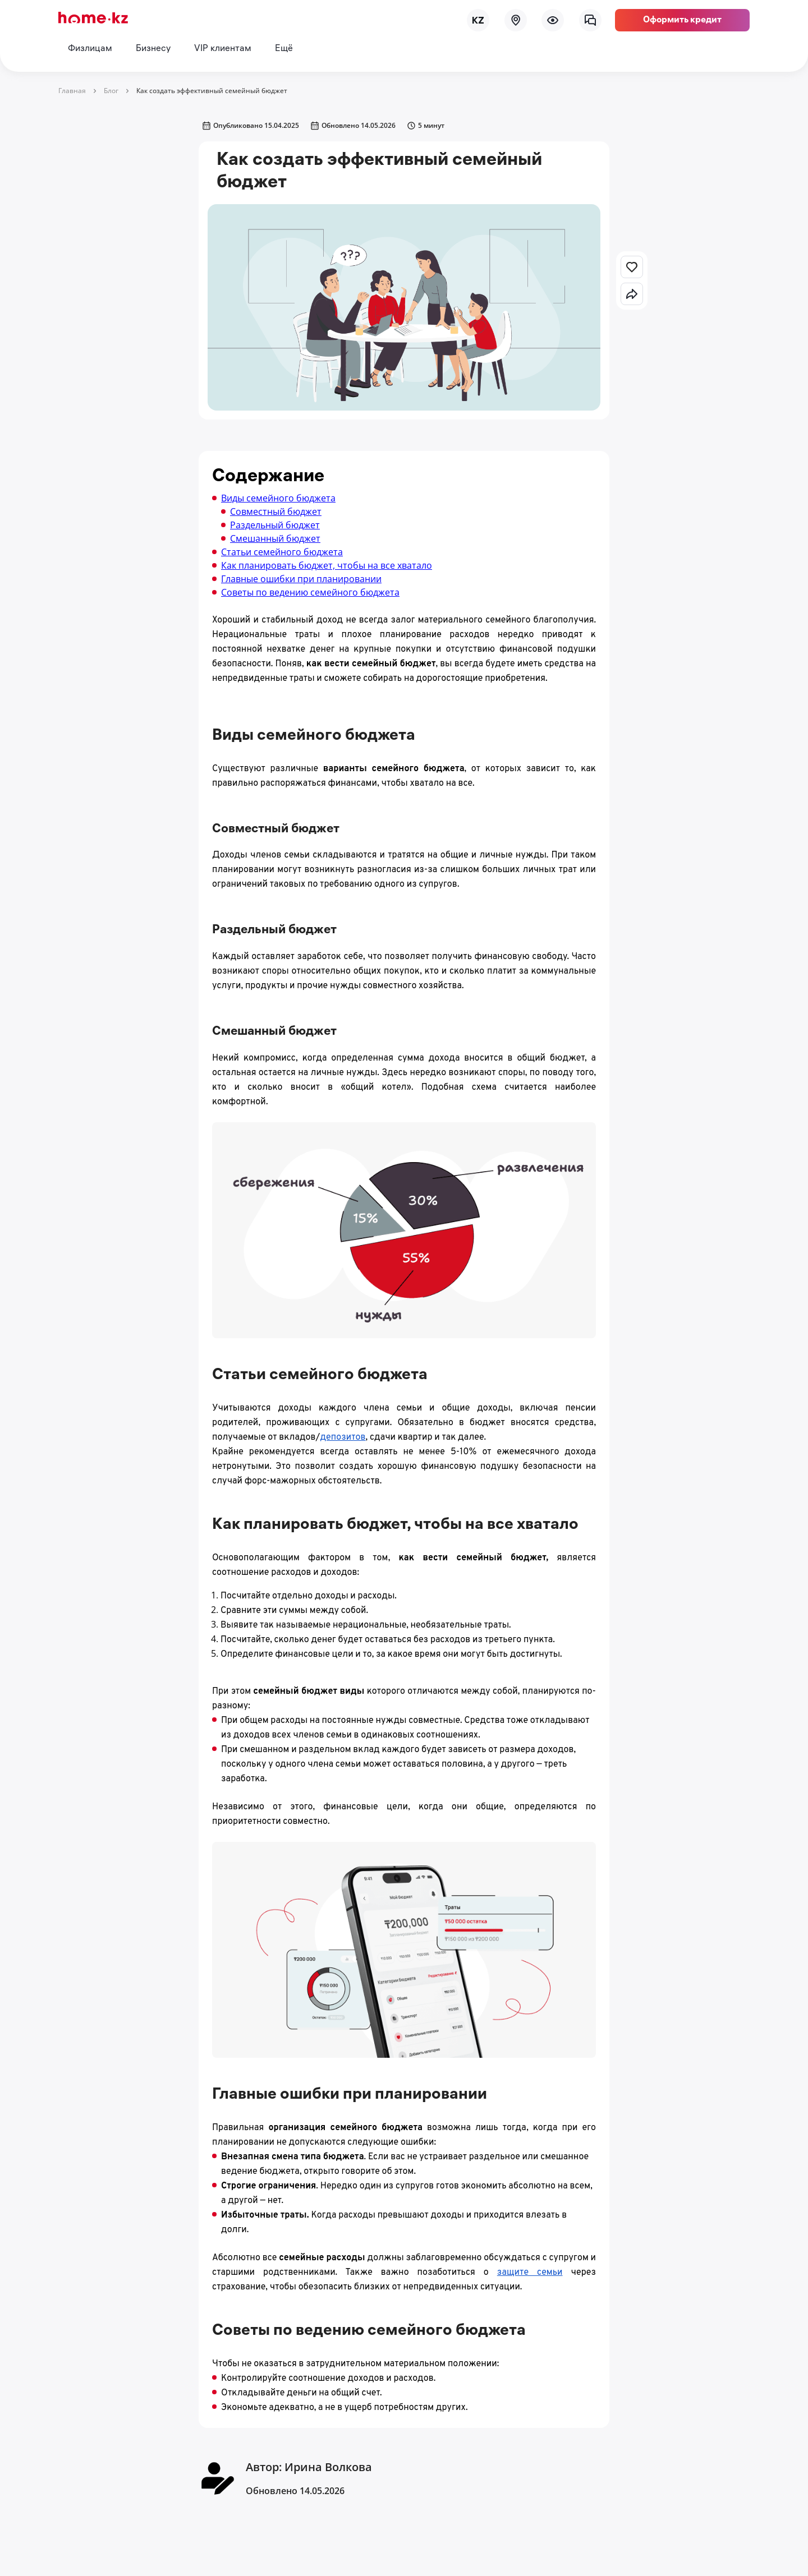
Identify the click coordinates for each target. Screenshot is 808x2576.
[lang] (478, 20)
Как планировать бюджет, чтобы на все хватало (326, 565)
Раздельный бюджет (275, 525)
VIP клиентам (222, 49)
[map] (515, 20)
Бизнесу (153, 49)
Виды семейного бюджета (278, 498)
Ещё (284, 49)
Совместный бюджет (276, 511)
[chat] (590, 20)
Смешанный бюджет (275, 538)
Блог (111, 90)
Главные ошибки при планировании (301, 579)
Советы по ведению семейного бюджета (310, 592)
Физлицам (90, 49)
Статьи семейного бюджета (282, 552)
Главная (72, 90)
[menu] (552, 20)
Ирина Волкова (328, 2466)
